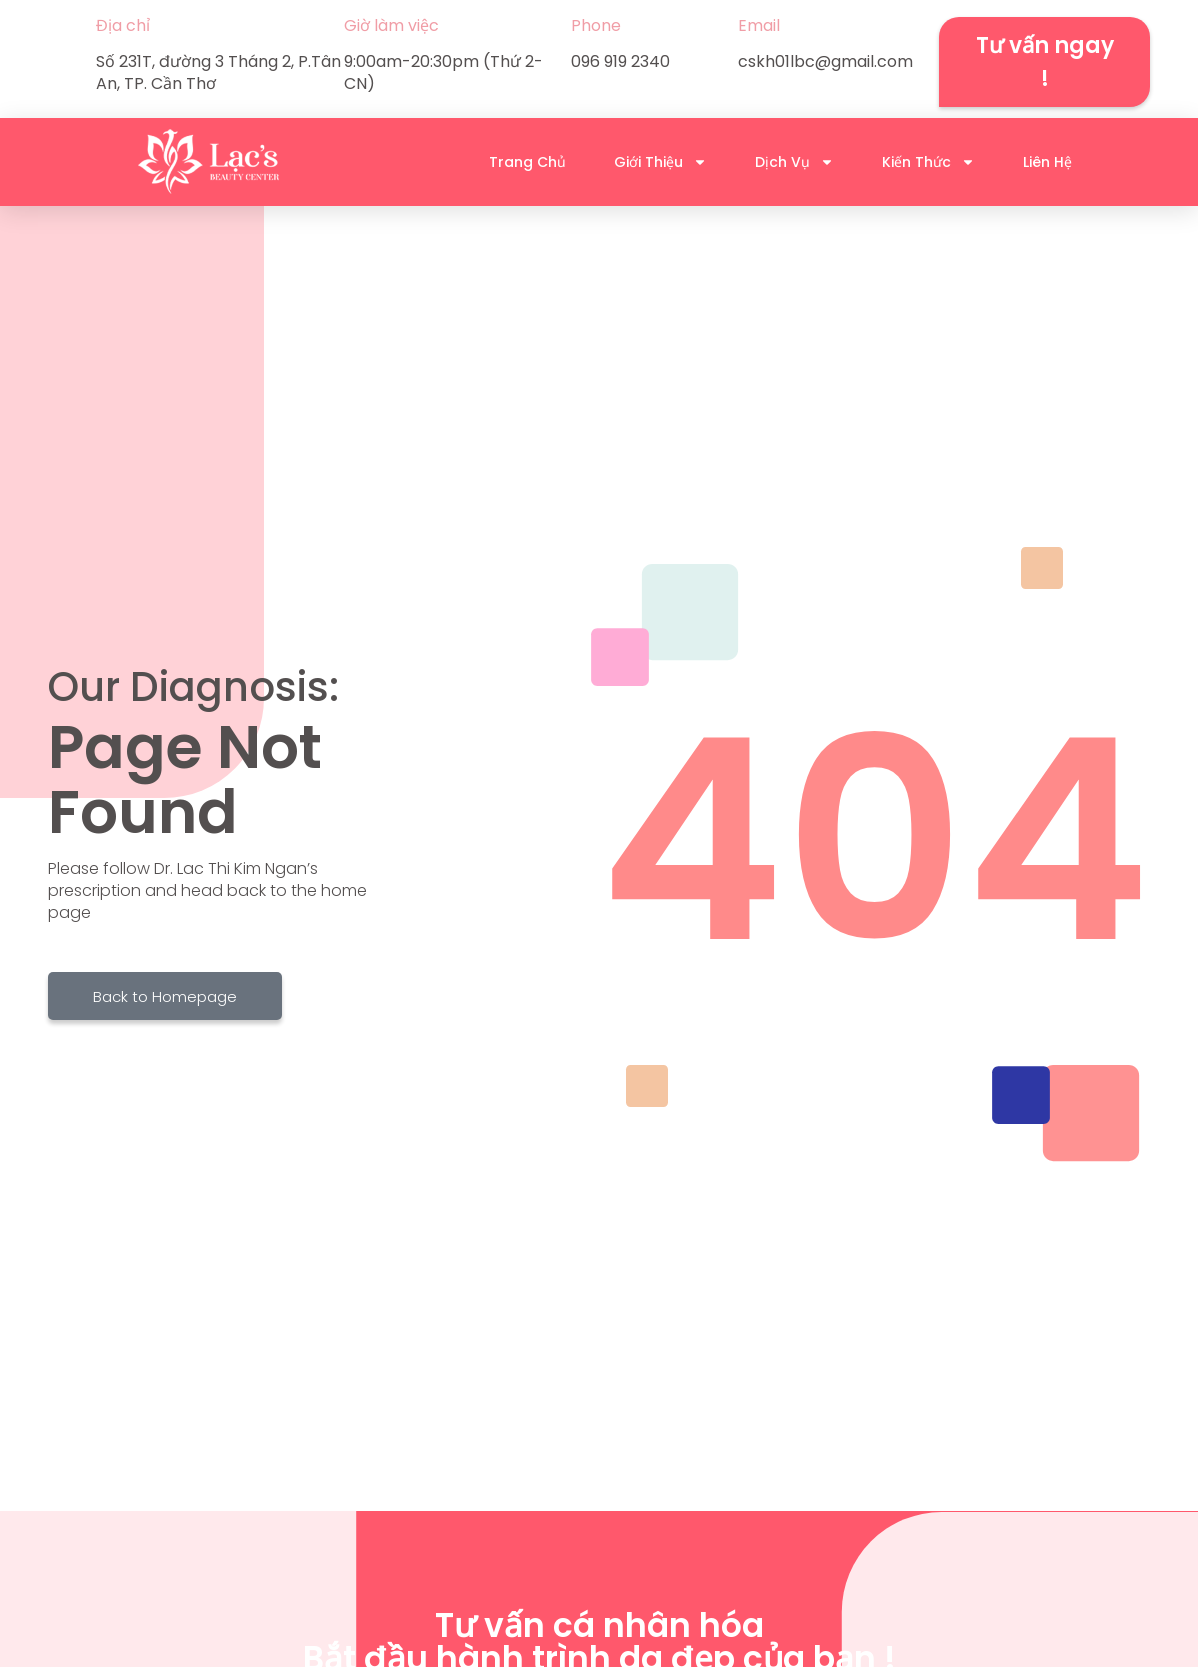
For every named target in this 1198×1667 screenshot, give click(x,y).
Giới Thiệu (660, 162)
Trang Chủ (527, 162)
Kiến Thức (928, 162)
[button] (1044, 62)
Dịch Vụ (794, 162)
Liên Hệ (1047, 162)
